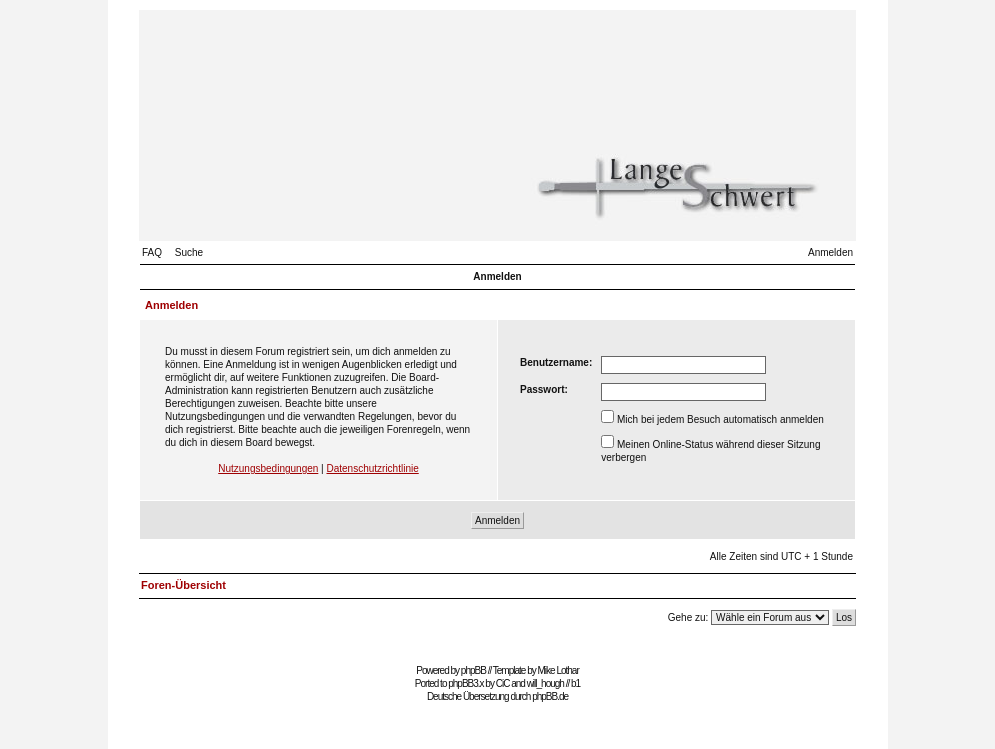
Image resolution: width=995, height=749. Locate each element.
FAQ (152, 252)
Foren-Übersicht (183, 585)
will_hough (545, 683)
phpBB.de (550, 696)
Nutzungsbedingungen (268, 468)
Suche (189, 252)
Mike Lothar (558, 670)
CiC (503, 683)
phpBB (473, 670)
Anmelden (830, 252)
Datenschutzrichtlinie (372, 468)
